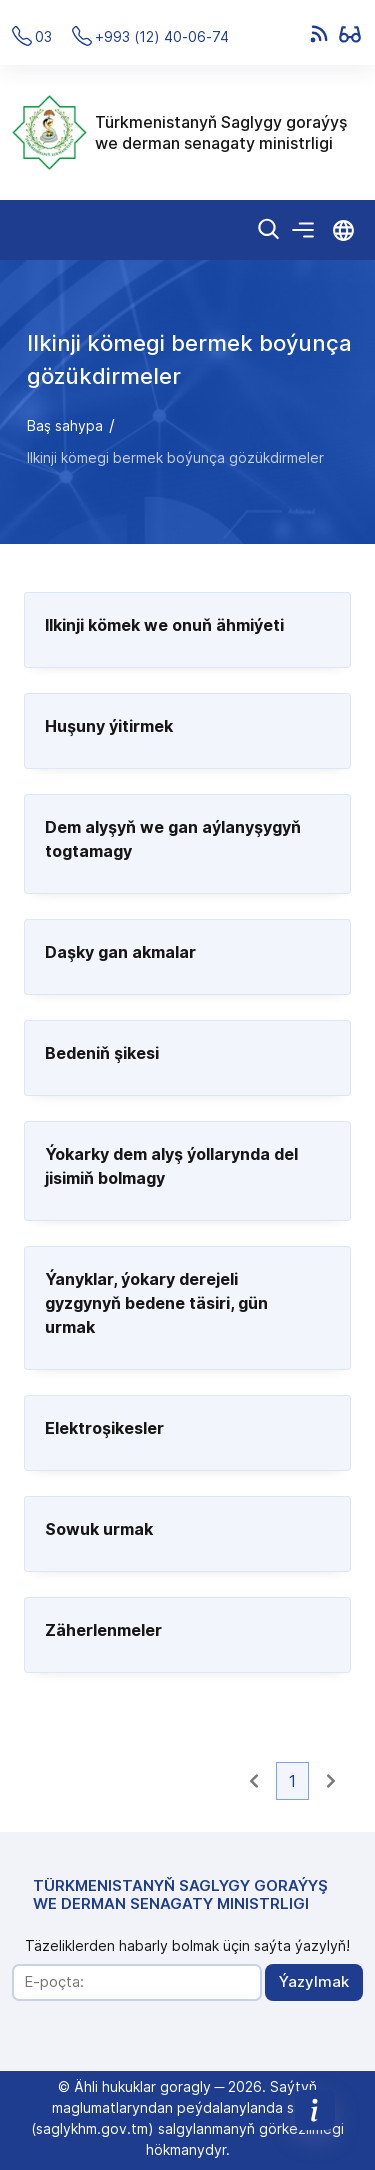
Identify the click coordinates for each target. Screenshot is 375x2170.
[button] (254, 1781)
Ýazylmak (314, 1981)
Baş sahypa (65, 425)
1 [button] (292, 1781)
